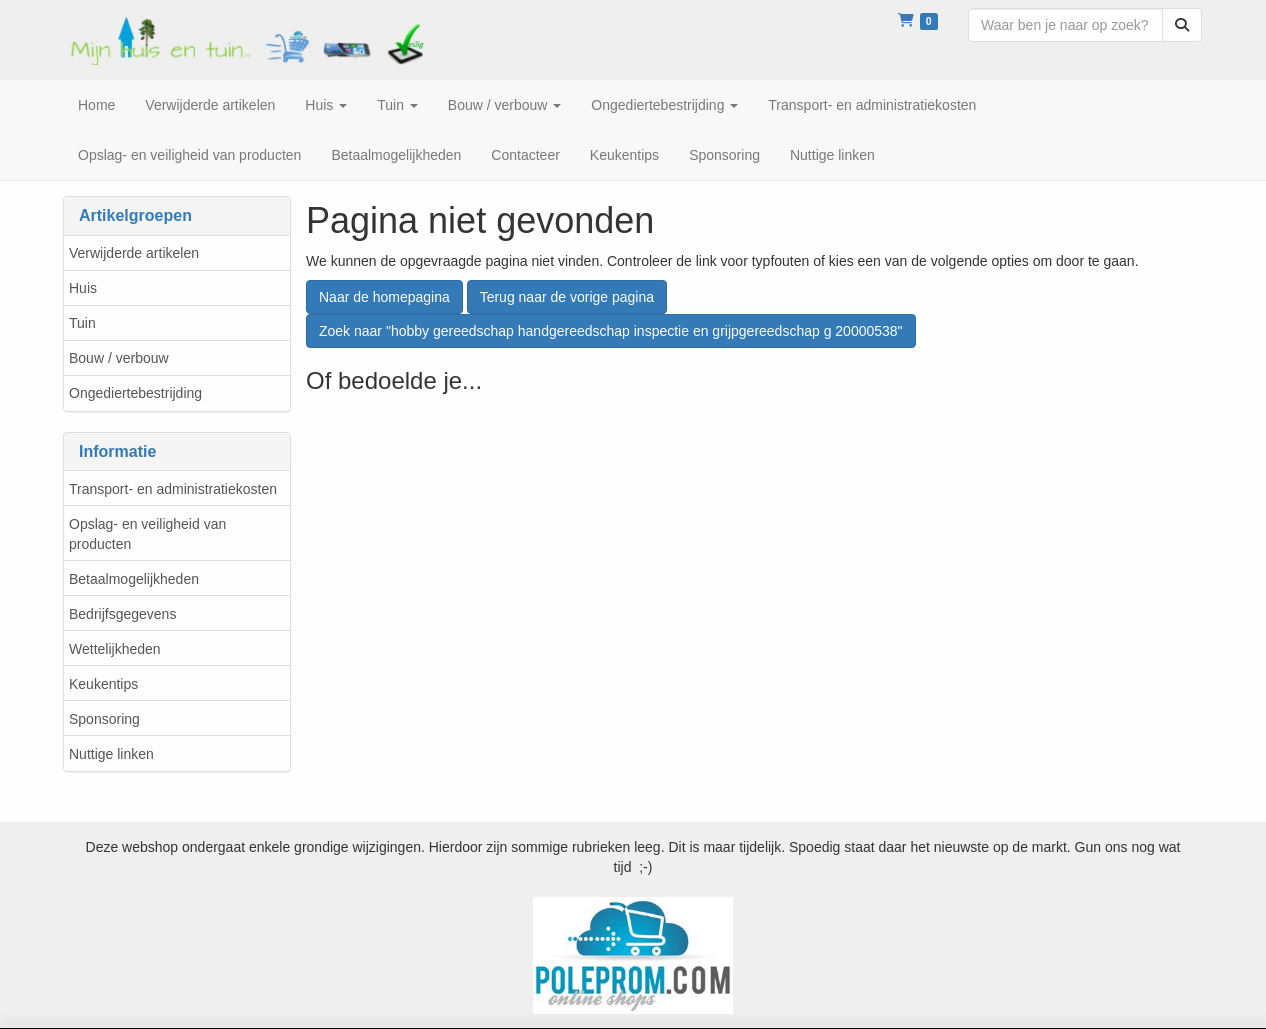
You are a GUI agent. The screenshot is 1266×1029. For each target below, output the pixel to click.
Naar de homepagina (384, 297)
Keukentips (103, 684)
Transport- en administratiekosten (173, 489)
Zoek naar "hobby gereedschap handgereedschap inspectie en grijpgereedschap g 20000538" (611, 331)
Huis (83, 288)
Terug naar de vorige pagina (567, 297)
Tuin (82, 323)
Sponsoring (104, 719)
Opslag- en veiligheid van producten (147, 534)
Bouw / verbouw (119, 358)
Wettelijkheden (115, 649)
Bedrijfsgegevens (122, 614)
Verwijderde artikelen (134, 253)
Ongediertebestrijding (135, 393)
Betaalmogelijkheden (134, 579)
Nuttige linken (111, 754)
